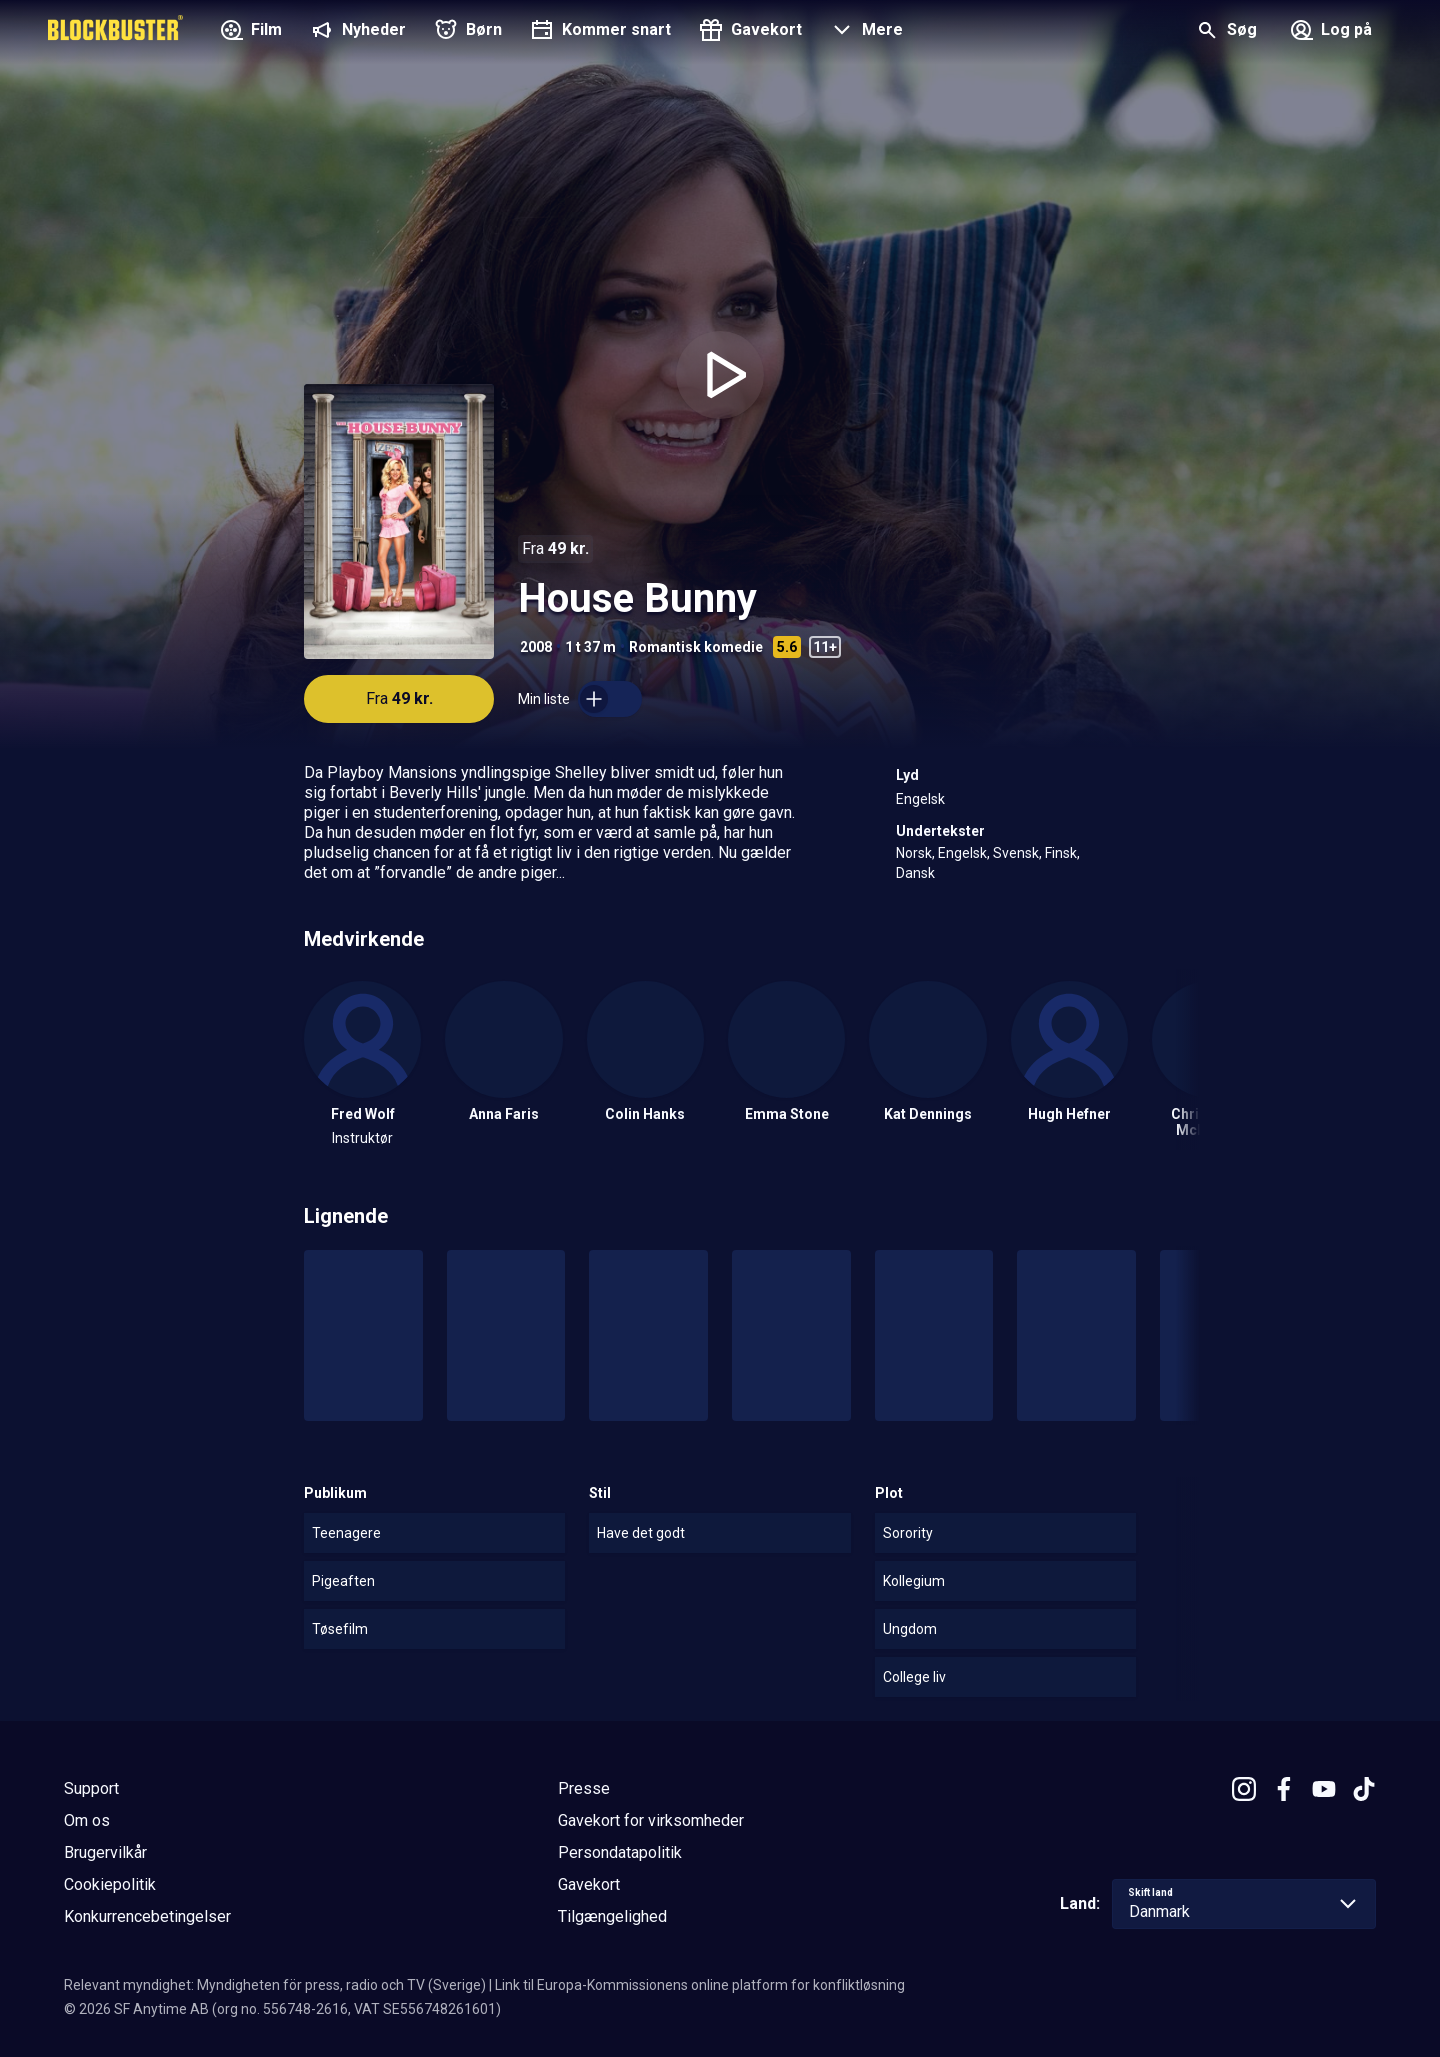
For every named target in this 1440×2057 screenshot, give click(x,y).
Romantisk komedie (696, 647)
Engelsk (920, 799)
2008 (536, 647)
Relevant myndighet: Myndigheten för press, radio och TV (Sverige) (275, 1985)
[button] (864, 32)
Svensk (1016, 853)
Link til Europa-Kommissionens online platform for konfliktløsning (700, 1985)
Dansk (915, 873)
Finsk (1061, 853)
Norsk (914, 853)
